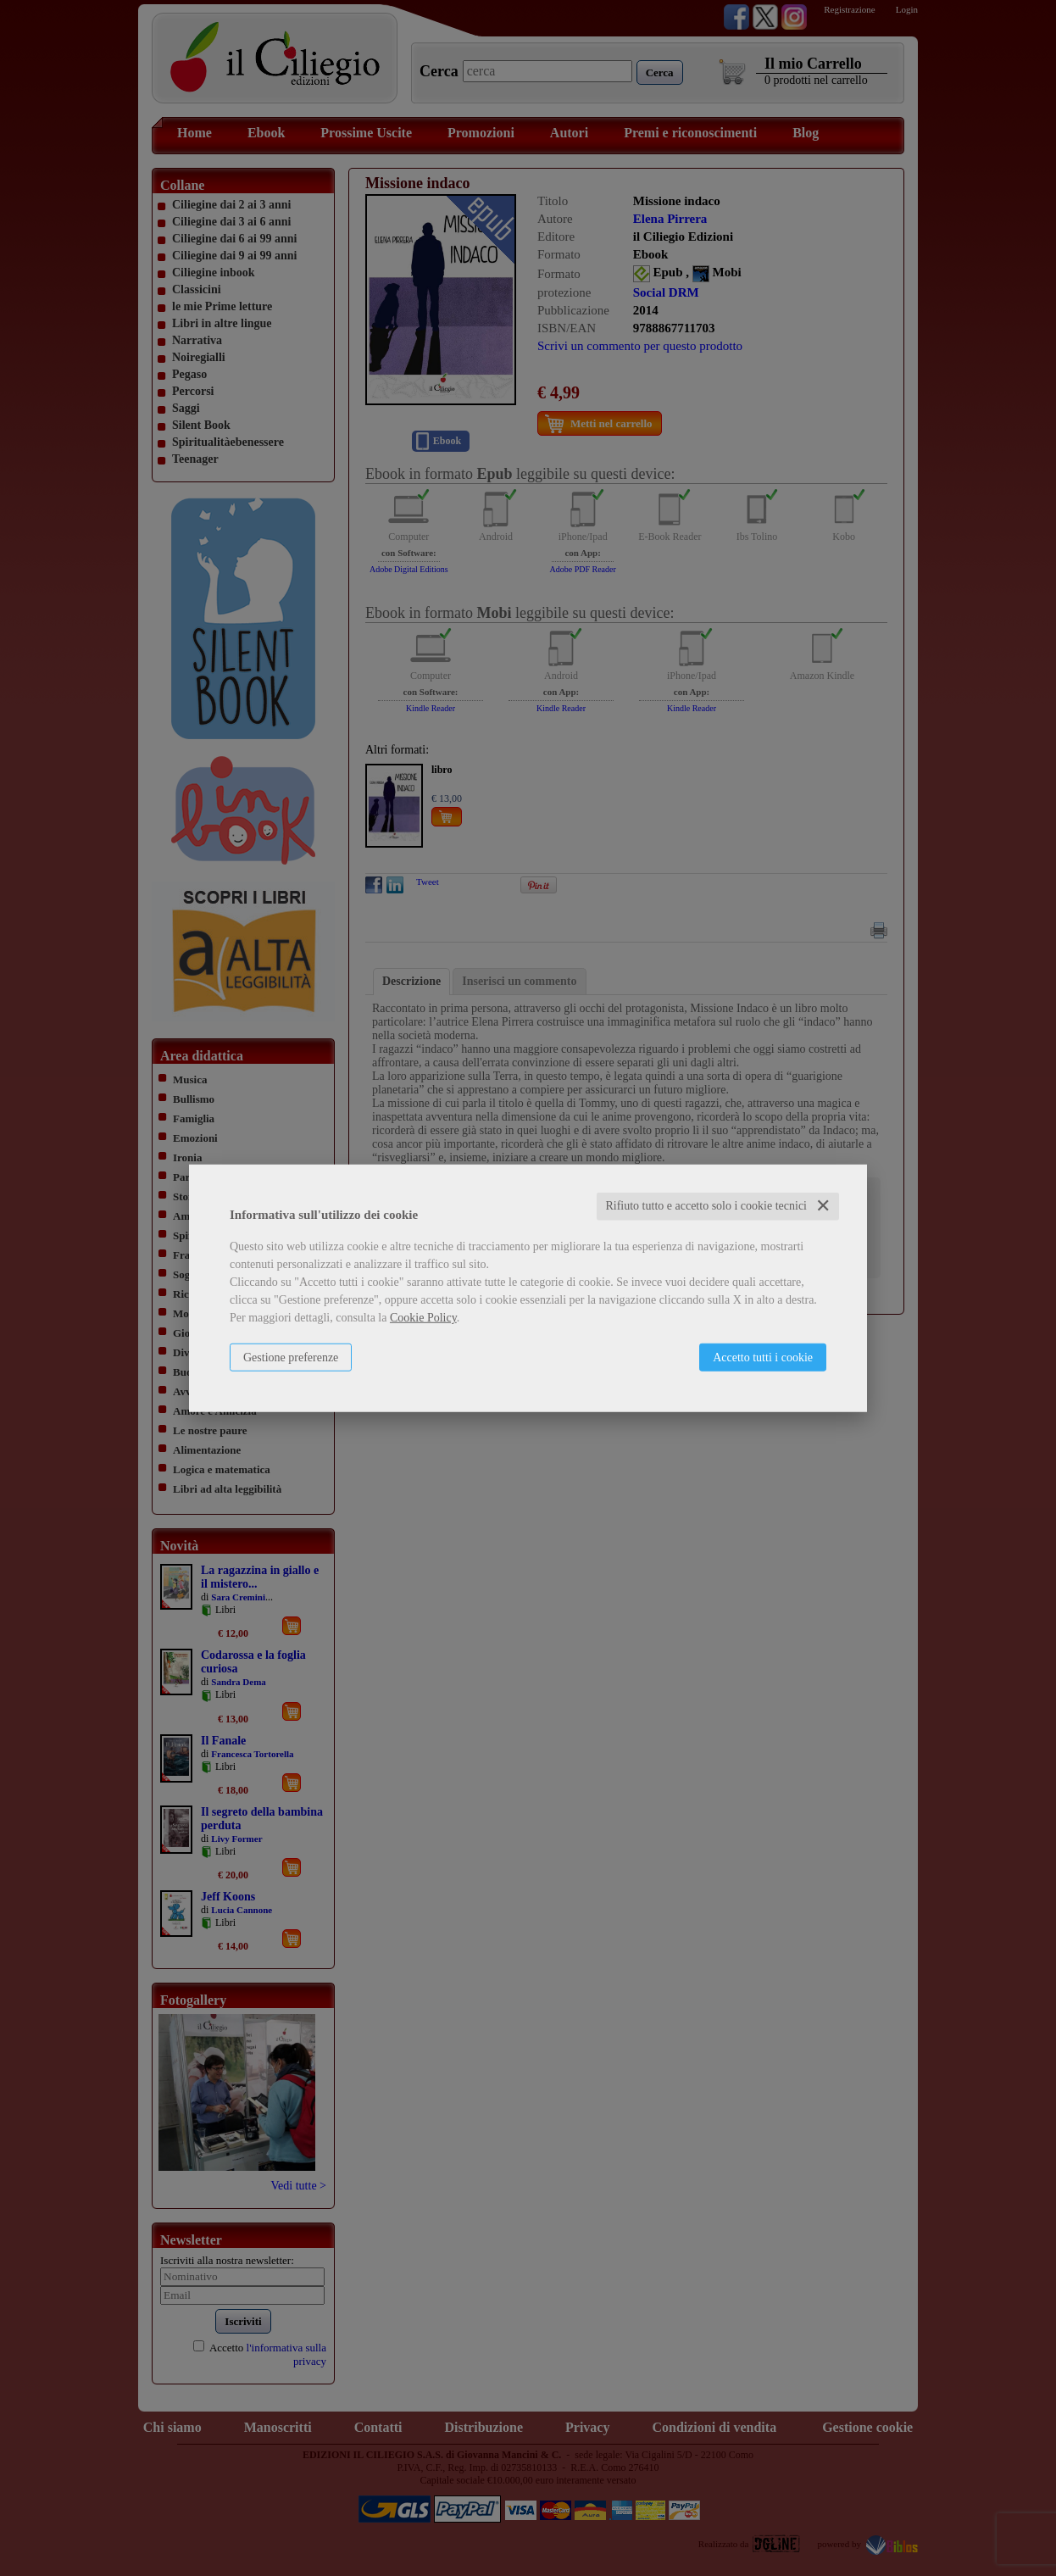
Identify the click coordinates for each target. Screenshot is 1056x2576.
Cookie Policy (423, 1317)
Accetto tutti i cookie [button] (763, 1357)
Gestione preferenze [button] (290, 1357)
